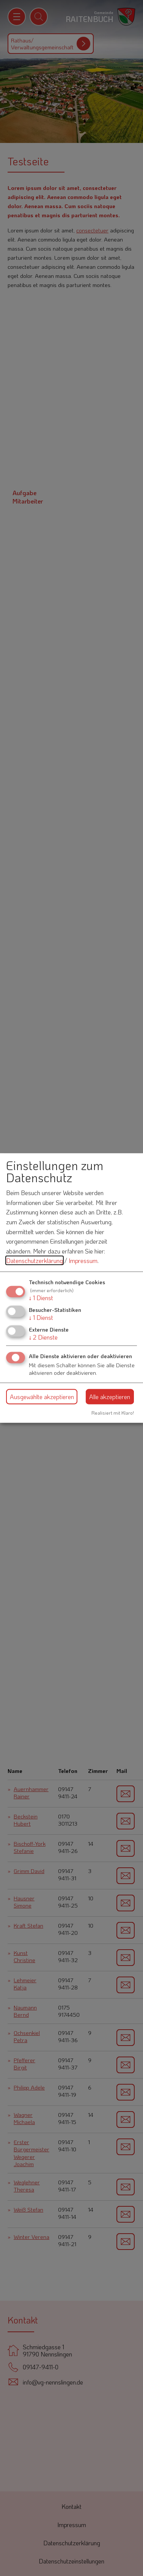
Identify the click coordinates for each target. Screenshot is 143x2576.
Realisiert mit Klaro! (112, 1413)
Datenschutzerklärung (34, 1260)
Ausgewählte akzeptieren (42, 1396)
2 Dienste (43, 1337)
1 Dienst (41, 1297)
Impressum (83, 1260)
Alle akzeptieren (109, 1396)
